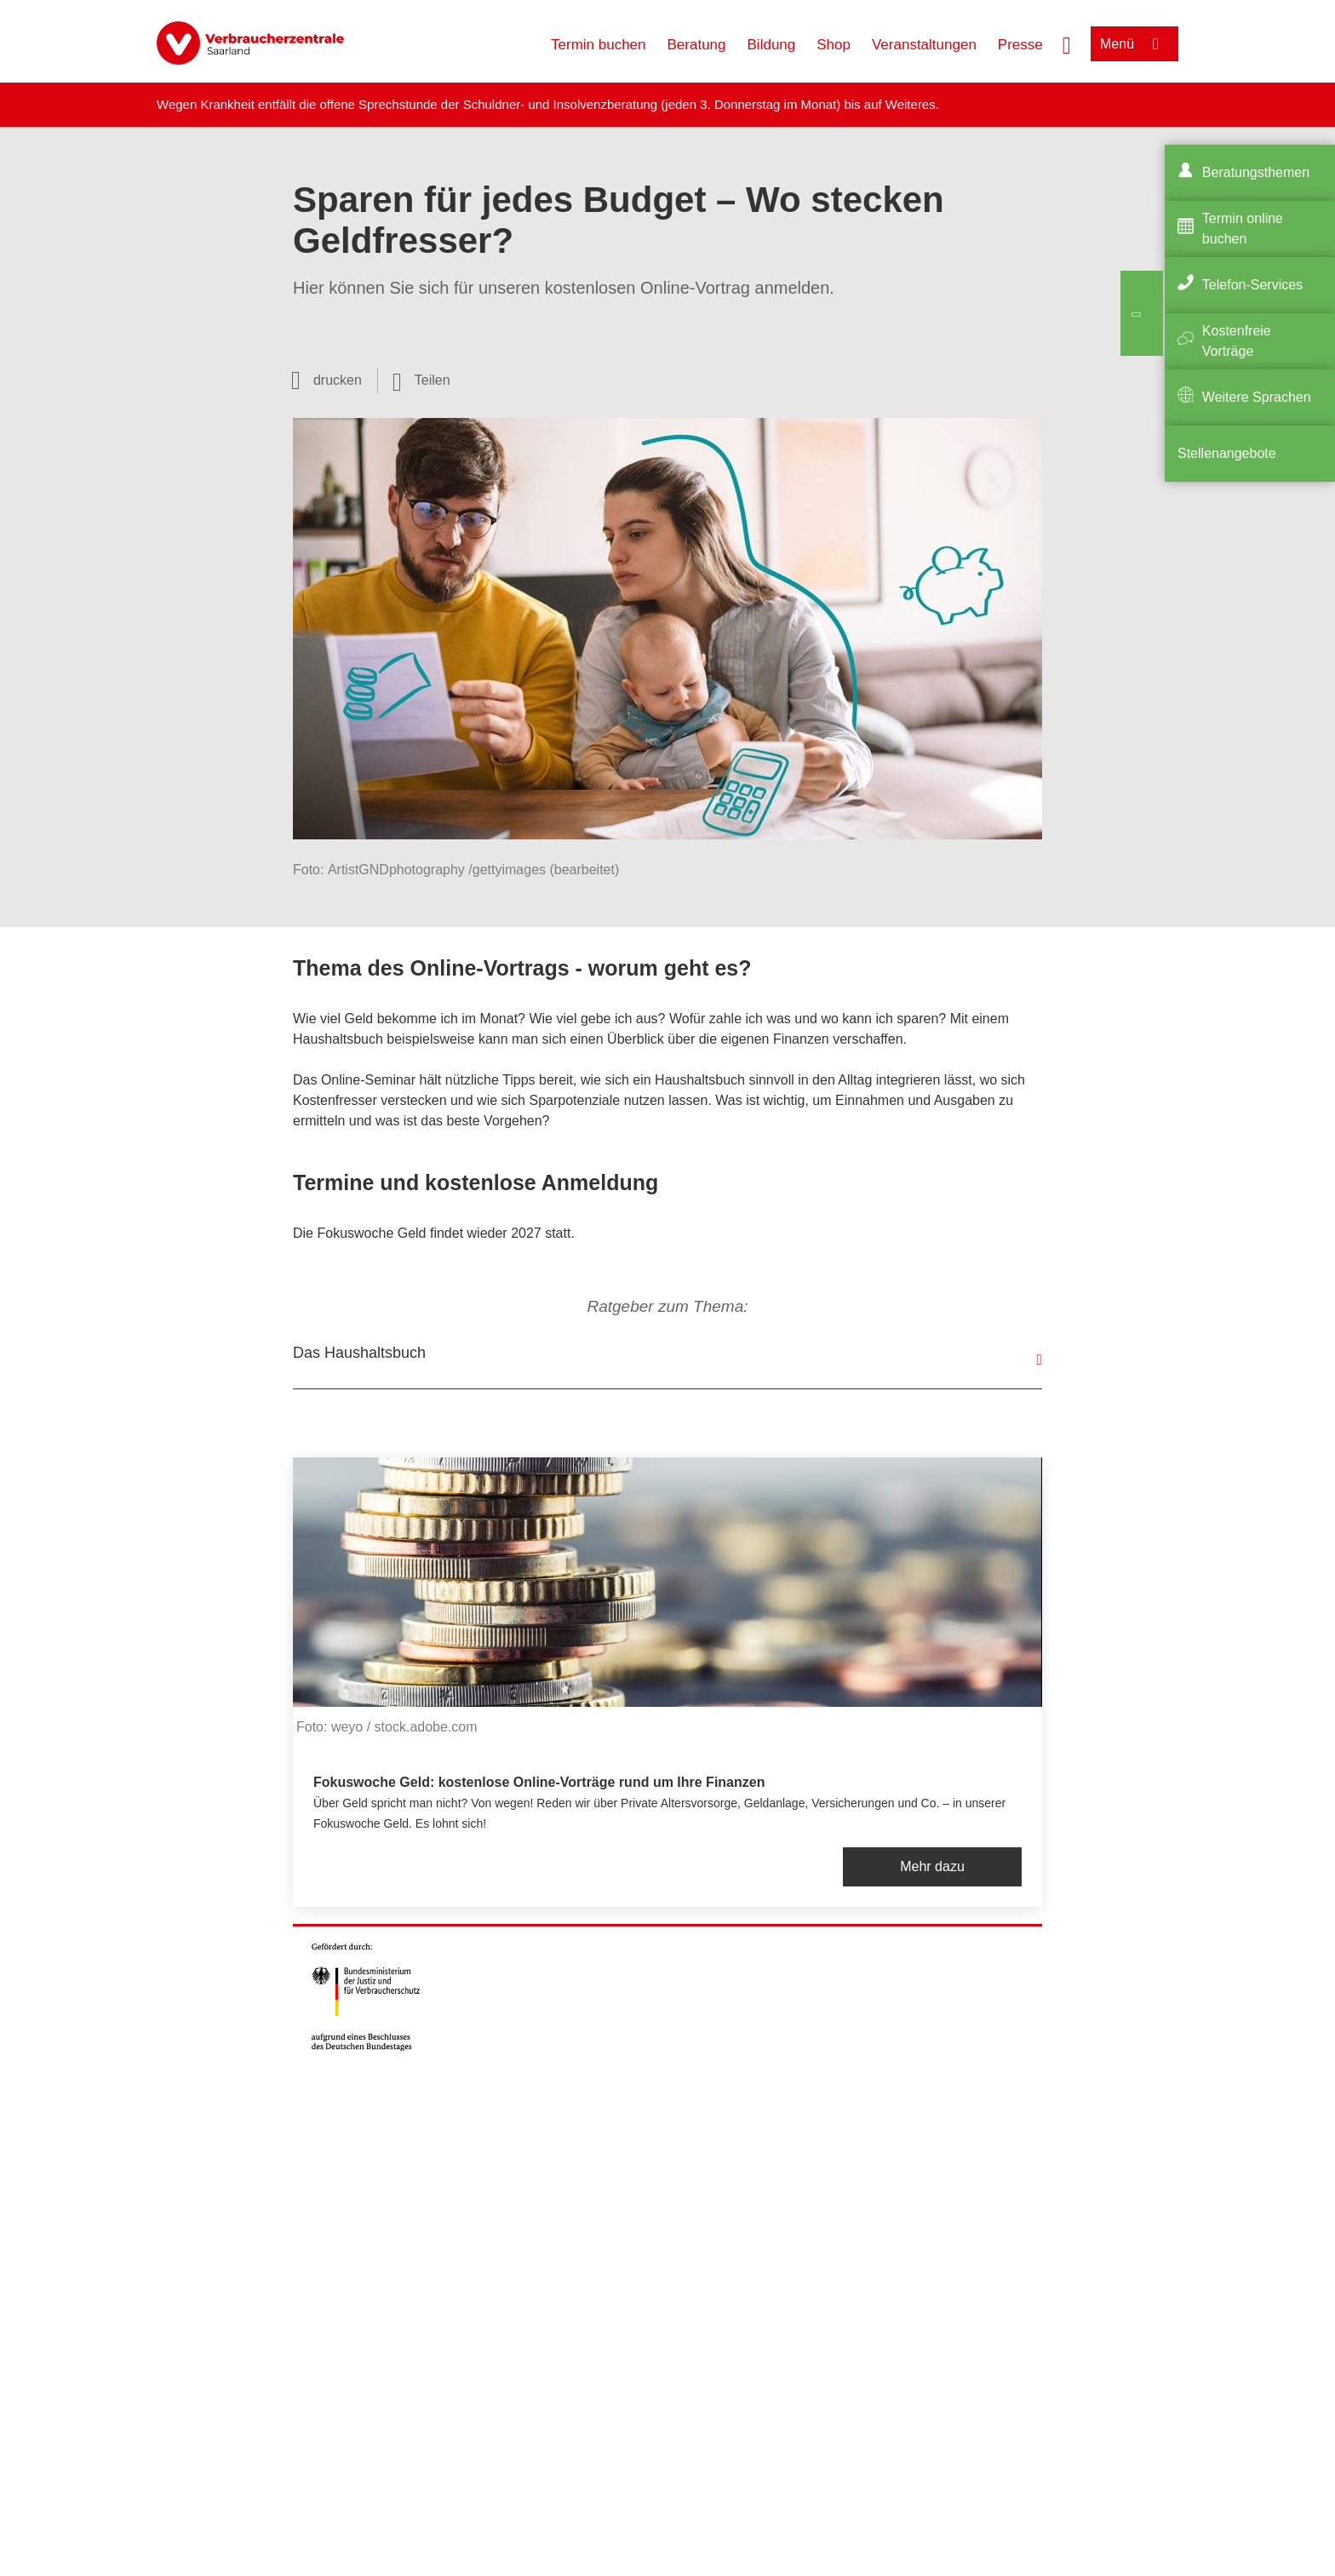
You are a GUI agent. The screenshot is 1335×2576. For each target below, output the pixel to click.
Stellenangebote (1226, 453)
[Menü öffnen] (1134, 43)
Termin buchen (598, 45)
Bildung (772, 45)
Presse (1020, 45)
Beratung (697, 45)
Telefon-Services (1252, 285)
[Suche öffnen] (1067, 43)
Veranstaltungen (924, 45)
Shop (833, 45)
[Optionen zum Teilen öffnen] (421, 380)
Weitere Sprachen (1256, 397)
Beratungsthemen (1255, 172)
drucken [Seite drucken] (337, 380)
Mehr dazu (932, 1866)
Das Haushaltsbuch (359, 1352)
